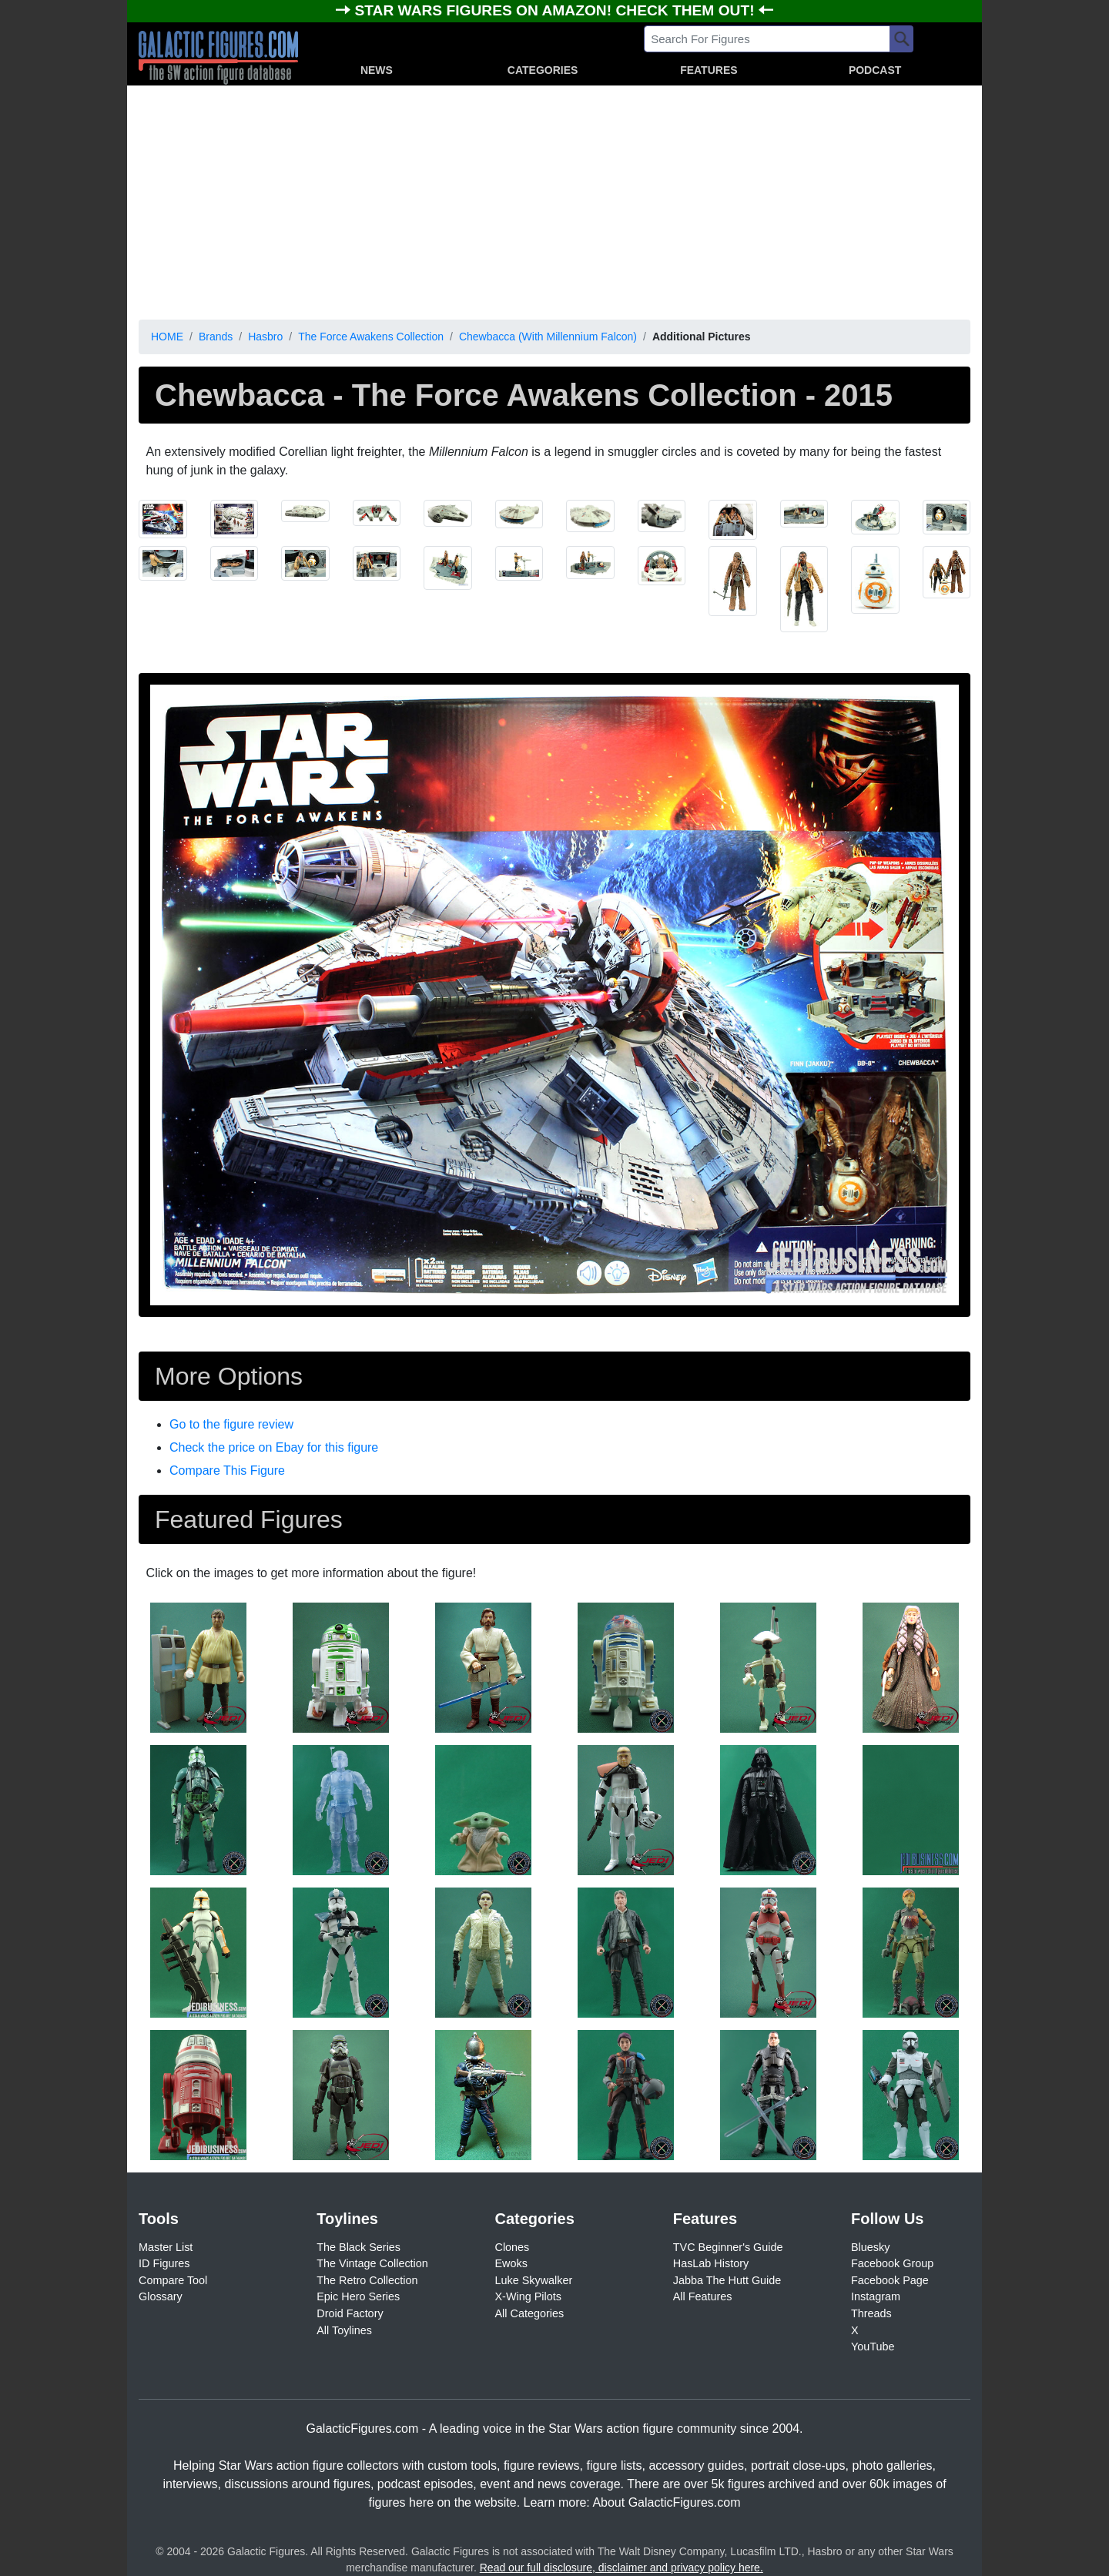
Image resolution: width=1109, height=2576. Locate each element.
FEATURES (708, 70)
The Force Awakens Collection (371, 336)
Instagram (875, 2296)
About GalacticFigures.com (666, 2502)
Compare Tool (173, 2280)
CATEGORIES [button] (543, 70)
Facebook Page (890, 2280)
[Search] (901, 38)
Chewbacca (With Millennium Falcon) (548, 336)
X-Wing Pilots (528, 2296)
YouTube (873, 2346)
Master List (166, 2247)
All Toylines (344, 2330)
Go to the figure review (231, 1424)
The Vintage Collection (372, 2263)
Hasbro (265, 336)
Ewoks (511, 2263)
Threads (871, 2313)
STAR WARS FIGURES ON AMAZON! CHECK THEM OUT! (556, 10)
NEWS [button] (376, 70)
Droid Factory (350, 2313)
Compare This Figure (227, 1470)
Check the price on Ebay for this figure (273, 1447)
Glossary (161, 2296)
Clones (512, 2247)
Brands (216, 336)
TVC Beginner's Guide (728, 2247)
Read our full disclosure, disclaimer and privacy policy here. (621, 2567)
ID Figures (164, 2263)
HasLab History (711, 2263)
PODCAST (875, 70)
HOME (167, 336)
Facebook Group (892, 2263)
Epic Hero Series (358, 2296)
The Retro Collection (367, 2280)
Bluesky (870, 2247)
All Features (702, 2296)
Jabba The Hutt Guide (727, 2280)
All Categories (530, 2313)
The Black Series (358, 2247)
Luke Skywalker (534, 2280)
